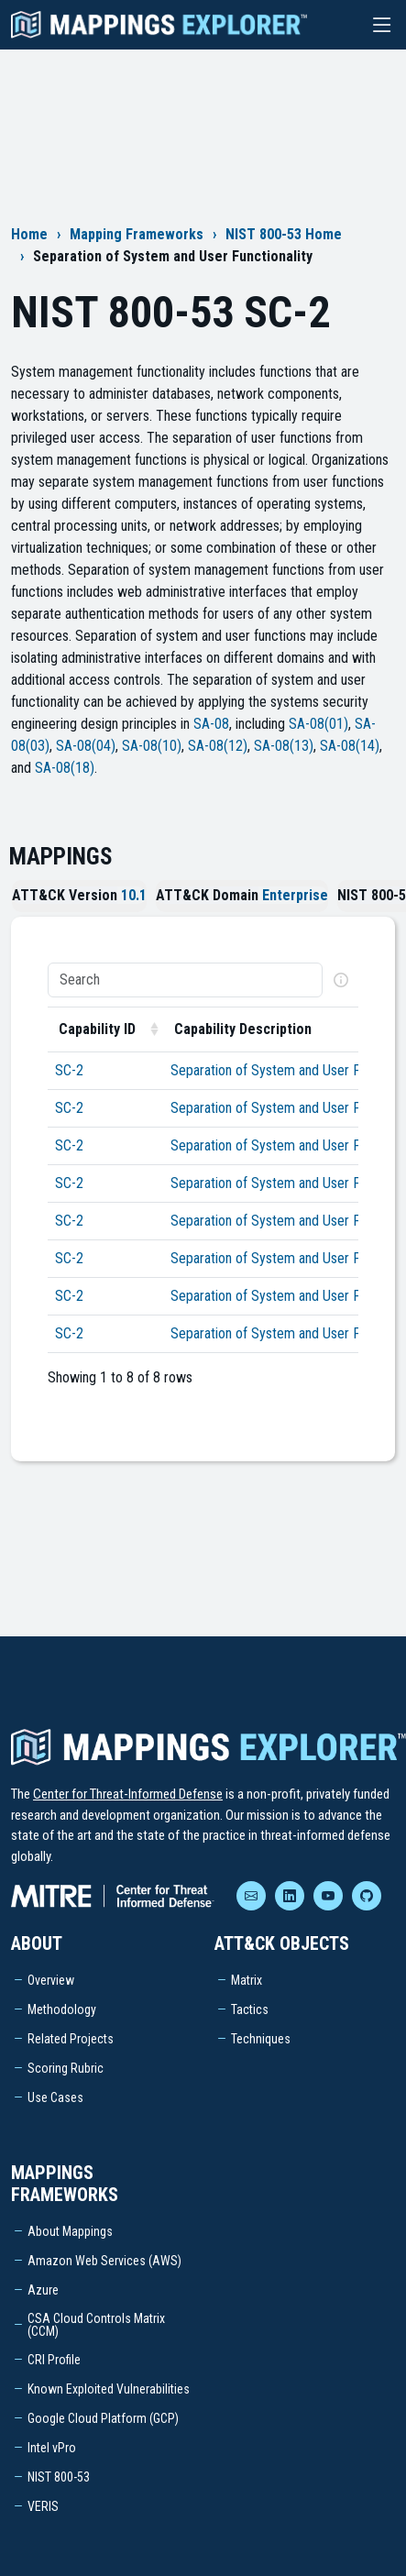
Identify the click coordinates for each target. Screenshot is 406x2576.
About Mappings (70, 2231)
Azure (43, 2290)
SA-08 (211, 723)
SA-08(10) (151, 745)
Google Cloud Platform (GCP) (103, 2418)
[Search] (185, 980)
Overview (50, 1980)
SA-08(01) (318, 723)
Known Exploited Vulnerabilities (108, 2389)
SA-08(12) (217, 745)
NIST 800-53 (58, 2477)
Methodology (61, 2009)
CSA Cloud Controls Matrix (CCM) (96, 2325)
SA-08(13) (283, 745)
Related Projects (70, 2038)
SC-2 (69, 1070)
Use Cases (55, 2097)
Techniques (261, 2038)
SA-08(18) (64, 767)
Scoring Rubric (65, 2068)
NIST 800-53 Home (283, 234)
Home (29, 234)
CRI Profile (54, 2359)
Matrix (246, 1980)
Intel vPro (51, 2447)
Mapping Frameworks (136, 234)
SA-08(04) (85, 745)
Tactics (250, 2009)
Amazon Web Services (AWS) (104, 2260)
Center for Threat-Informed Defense (128, 1794)
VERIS (43, 2506)
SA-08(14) (349, 745)
